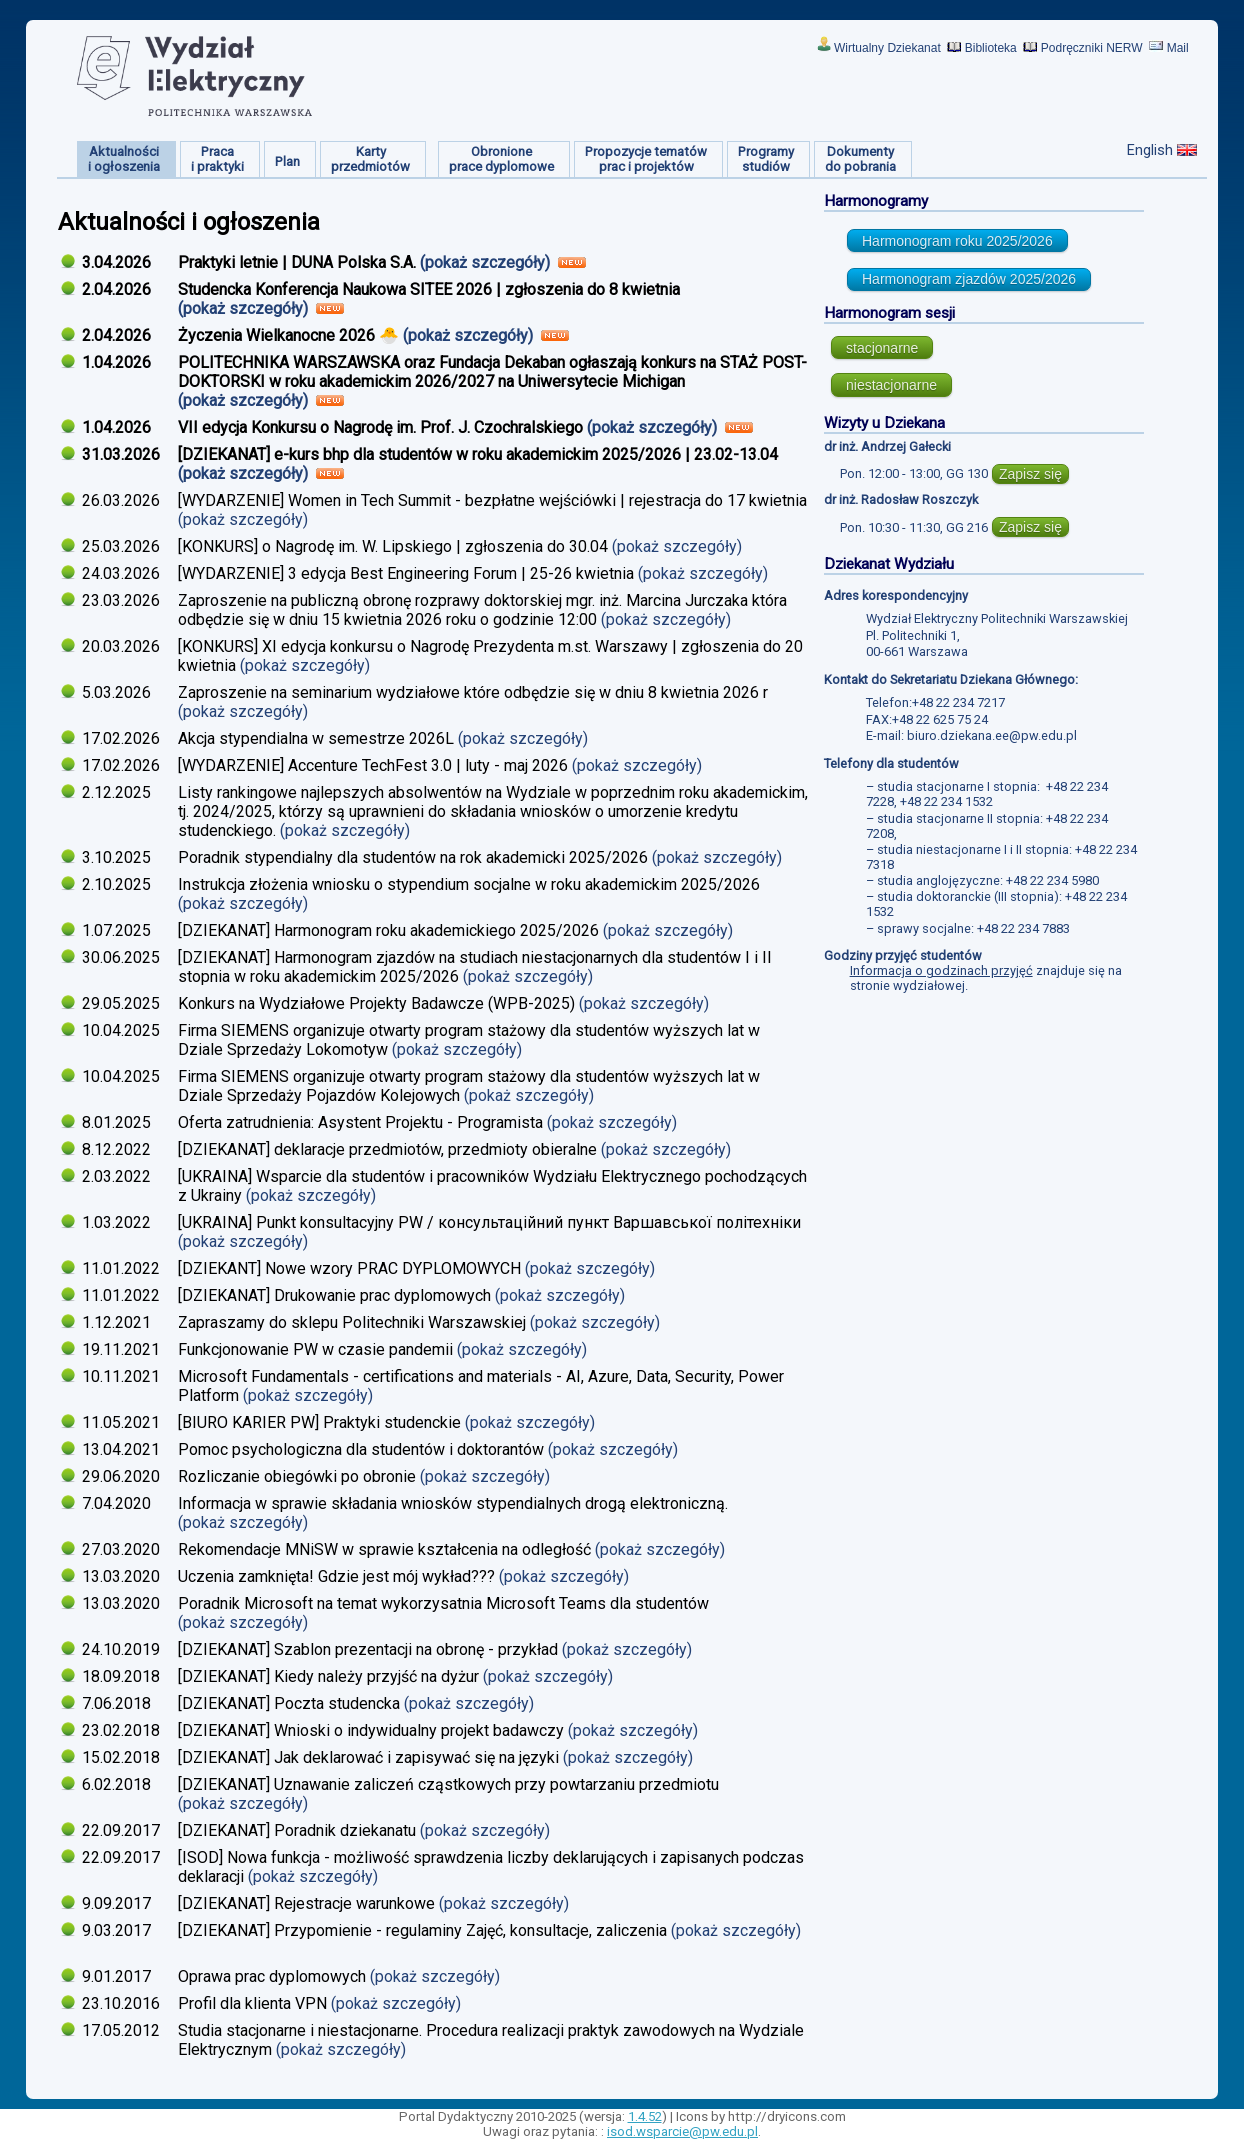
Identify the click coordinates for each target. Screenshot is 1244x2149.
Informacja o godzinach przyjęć (941, 970)
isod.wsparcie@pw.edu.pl (682, 2131)
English (1150, 150)
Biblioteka (991, 48)
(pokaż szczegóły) (487, 262)
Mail (1178, 48)
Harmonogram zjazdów (969, 279)
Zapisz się (1030, 474)
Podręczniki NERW (1092, 48)
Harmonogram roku (957, 241)
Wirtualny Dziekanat (887, 48)
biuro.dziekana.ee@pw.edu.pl (992, 735)
